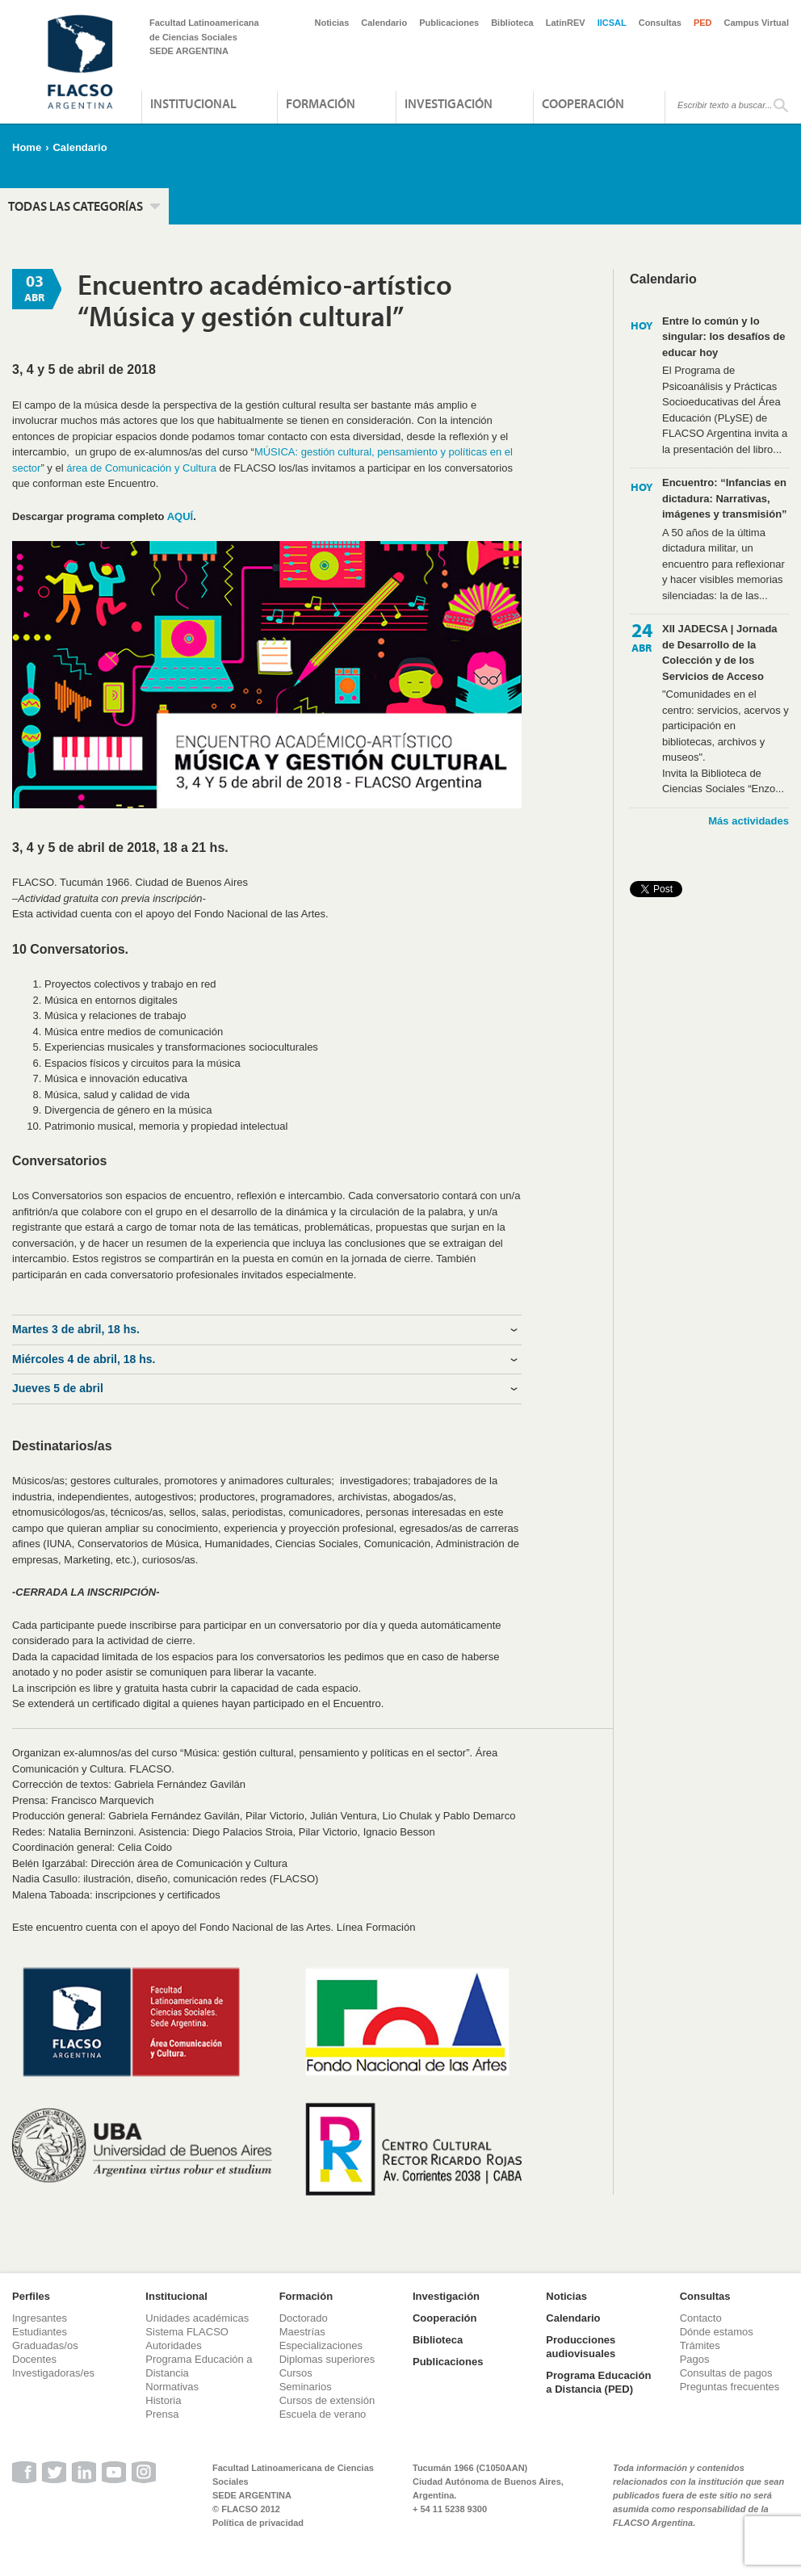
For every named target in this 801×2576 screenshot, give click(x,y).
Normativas (172, 2387)
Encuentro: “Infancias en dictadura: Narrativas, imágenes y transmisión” (724, 498)
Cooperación (583, 103)
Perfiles (31, 2296)
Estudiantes (39, 2332)
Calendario (384, 22)
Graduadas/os (45, 2345)
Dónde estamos (716, 2332)
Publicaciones (449, 22)
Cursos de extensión (327, 2400)
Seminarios (305, 2387)
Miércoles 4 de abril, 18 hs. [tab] (83, 1359)
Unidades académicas (197, 2318)
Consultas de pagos (726, 2373)
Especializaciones (321, 2345)
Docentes (34, 2359)
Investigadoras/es (53, 2373)
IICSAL (612, 22)
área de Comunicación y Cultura (141, 468)
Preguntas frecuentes (730, 2387)
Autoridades (173, 2345)
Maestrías (302, 2332)
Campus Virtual (757, 22)
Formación (320, 103)
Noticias (332, 22)
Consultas (660, 22)
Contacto (701, 2318)
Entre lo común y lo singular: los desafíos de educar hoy (723, 337)
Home (26, 147)
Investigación (449, 103)
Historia (163, 2400)
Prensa (161, 2414)
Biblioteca (512, 22)
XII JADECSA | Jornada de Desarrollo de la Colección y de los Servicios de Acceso (720, 652)
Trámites (700, 2345)
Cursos (295, 2373)
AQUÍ (180, 516)
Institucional (193, 103)
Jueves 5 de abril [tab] (57, 1388)
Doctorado (303, 2318)
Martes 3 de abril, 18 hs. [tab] (76, 1329)
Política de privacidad (258, 2523)
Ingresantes (39, 2318)
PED (703, 22)
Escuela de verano (323, 2414)
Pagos (695, 2359)
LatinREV (565, 22)
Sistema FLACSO (187, 2332)
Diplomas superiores (327, 2359)
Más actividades (748, 821)
